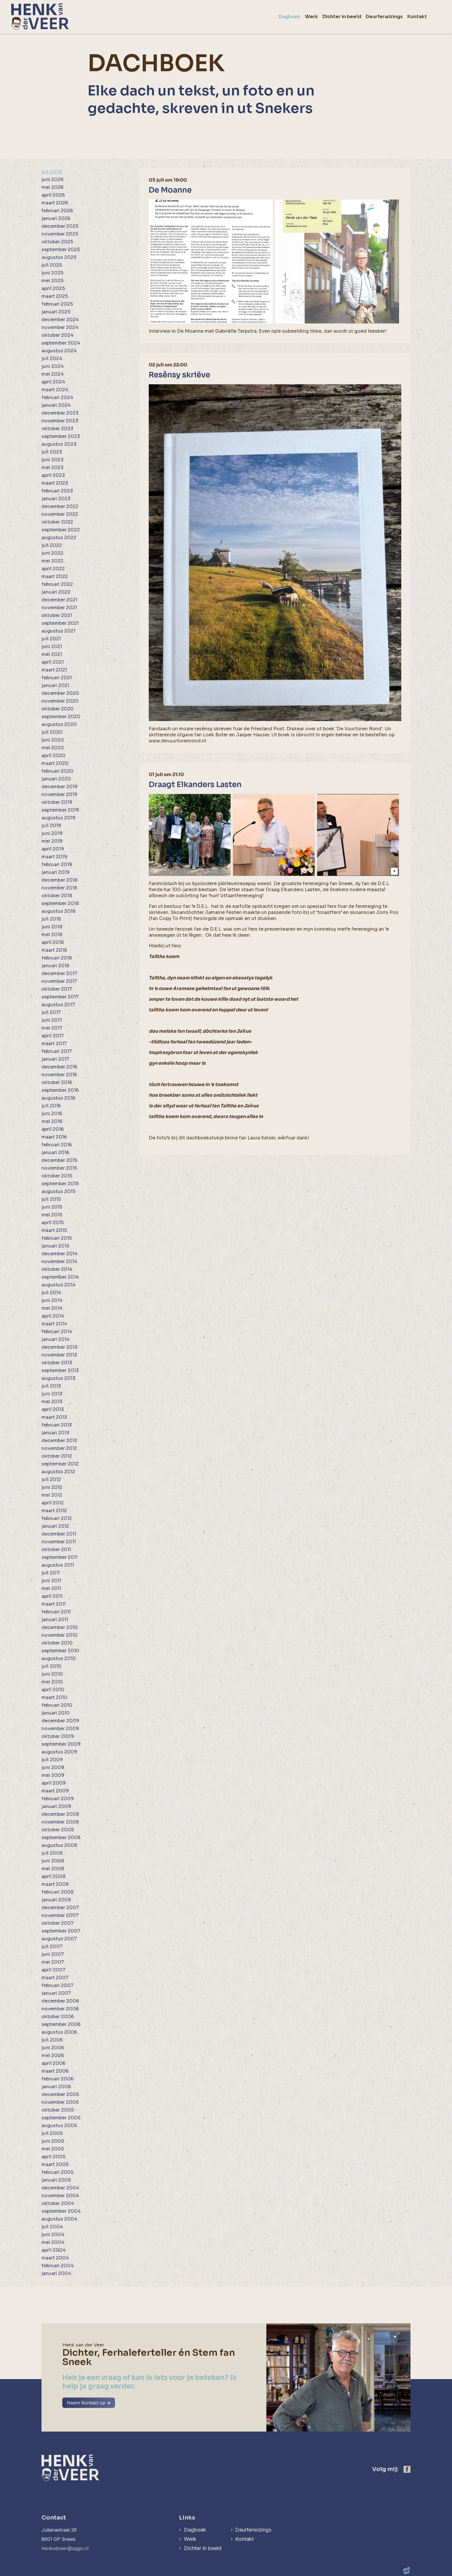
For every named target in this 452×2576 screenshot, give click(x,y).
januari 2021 (55, 685)
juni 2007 (53, 1954)
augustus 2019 (59, 818)
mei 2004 (53, 2242)
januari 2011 (55, 1620)
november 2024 (60, 327)
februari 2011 (56, 1612)
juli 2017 (51, 1012)
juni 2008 (53, 1861)
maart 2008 (55, 1884)
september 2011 (60, 1557)
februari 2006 (58, 2079)
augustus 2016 (58, 1098)
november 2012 (59, 1448)
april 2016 (53, 1129)
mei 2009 (53, 1775)
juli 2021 (51, 639)
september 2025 (61, 250)
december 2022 (60, 506)
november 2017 (59, 981)
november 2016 (59, 1075)
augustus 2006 (59, 2032)
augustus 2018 (58, 911)
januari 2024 (56, 405)
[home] (40, 16)
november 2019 (59, 794)
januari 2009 (56, 1806)
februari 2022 (57, 584)
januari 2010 (56, 1713)
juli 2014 (51, 1293)
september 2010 (60, 1651)
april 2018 (53, 942)
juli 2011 (51, 1573)
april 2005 (53, 2157)
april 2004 (54, 2250)
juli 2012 (51, 1479)
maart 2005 (55, 2164)
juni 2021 (52, 646)
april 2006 (53, 2063)
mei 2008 (53, 1869)
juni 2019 (52, 833)
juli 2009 (52, 1760)
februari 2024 (57, 397)
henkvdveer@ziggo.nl (65, 2548)
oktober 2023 (57, 429)
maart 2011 (54, 1604)
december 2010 (60, 1627)
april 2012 (53, 1503)
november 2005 (60, 2102)
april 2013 (53, 1409)
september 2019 (60, 810)
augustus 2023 (59, 444)
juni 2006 (53, 2048)
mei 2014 (52, 1308)
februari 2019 (57, 864)
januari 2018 (55, 966)
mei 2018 (52, 935)
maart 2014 (54, 1324)
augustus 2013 (58, 1378)
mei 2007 (53, 1962)
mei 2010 (52, 1682)
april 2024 (53, 382)
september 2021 (60, 623)
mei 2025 (52, 281)
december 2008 (60, 1814)
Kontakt (245, 2539)
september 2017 (60, 997)
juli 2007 (52, 1946)
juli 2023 (52, 452)
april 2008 (53, 1876)
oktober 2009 (58, 1736)
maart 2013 (54, 1417)
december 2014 (60, 1254)
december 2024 (60, 320)
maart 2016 (54, 1137)
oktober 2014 (57, 1269)
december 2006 (60, 2001)
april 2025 (53, 288)
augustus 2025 (59, 257)
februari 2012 (57, 1518)
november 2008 (60, 1822)
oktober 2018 (57, 896)
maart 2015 (54, 1230)
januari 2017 (55, 1059)
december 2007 (60, 1908)
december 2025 (60, 226)
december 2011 (59, 1534)
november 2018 (59, 888)
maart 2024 (55, 390)
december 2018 (59, 880)
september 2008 (61, 1837)
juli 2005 (52, 2133)
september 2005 (61, 2118)
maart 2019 (54, 857)
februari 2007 (58, 1985)
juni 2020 (53, 740)
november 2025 (60, 234)
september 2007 (61, 1931)
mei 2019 (52, 841)
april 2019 (53, 849)
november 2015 (59, 1168)
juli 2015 (51, 1199)
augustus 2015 (58, 1191)
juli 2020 (52, 732)
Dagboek (195, 2530)
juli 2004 (52, 2227)
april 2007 (53, 1970)
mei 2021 (52, 654)
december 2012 (59, 1440)
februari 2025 (57, 304)
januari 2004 (56, 2273)
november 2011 (59, 1542)
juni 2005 (53, 2141)
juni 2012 (52, 1487)
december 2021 (59, 600)
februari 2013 (57, 1425)
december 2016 (59, 1067)
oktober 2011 (56, 1549)
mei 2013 (52, 1402)
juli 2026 (52, 172)
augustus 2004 (59, 2219)
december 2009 (60, 1721)
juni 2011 (51, 1581)
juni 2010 (52, 1674)
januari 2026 (56, 218)
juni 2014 (52, 1300)
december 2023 (60, 413)
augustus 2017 (58, 1005)
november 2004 (60, 2196)
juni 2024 (53, 366)
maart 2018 (54, 950)
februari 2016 (57, 1145)
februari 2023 (57, 491)
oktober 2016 (57, 1082)
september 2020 (61, 717)
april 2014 (53, 1316)
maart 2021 (54, 670)
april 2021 (53, 662)
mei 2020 (53, 748)
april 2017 (53, 1036)
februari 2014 (57, 1332)
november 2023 (60, 421)
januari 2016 (55, 1152)
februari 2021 (57, 678)
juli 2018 (51, 919)
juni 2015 (52, 1207)
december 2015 (59, 1160)
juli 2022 (52, 545)
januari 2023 (56, 499)
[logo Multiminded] (406, 2571)
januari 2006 (56, 2087)
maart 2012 (54, 1511)
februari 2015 (57, 1238)
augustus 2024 (59, 351)
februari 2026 (57, 211)
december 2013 (59, 1347)
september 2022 (61, 530)
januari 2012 (55, 1526)
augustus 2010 (59, 1658)
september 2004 (61, 2211)
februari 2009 (58, 1799)
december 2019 (60, 787)
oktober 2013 (57, 1363)
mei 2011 (51, 1588)
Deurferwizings (254, 2530)
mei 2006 (53, 2055)
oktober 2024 (58, 335)
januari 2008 (56, 1900)
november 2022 (60, 514)
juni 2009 (53, 1767)
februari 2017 (57, 1051)
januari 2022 (56, 592)
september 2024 (61, 343)
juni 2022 (52, 553)
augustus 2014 (59, 1285)
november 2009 (60, 1729)
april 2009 (54, 1783)
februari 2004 (58, 2266)
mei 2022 (52, 561)
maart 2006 (55, 2071)
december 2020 (60, 693)
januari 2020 (56, 779)
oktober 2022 (57, 522)
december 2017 (59, 973)
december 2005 (60, 2094)
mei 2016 (52, 1121)
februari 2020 (58, 771)
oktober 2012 (57, 1456)
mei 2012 (52, 1495)
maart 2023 (55, 483)
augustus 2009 (59, 1752)
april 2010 (53, 1690)
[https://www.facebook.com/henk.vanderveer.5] (407, 2469)
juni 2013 (52, 1394)
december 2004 (60, 2188)
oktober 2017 (57, 989)
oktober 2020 (58, 709)
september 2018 (60, 903)
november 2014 (59, 1261)
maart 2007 (55, 1978)
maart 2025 (55, 296)
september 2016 (60, 1090)
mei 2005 (53, 2149)
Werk (190, 2539)
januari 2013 (55, 1433)
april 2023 (53, 475)
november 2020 (60, 701)
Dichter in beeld (202, 2548)
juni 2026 (52, 179)
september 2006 (61, 2024)
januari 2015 (55, 1246)
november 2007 (60, 1915)
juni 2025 (52, 273)
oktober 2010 (57, 1643)
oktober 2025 (57, 242)
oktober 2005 (58, 2110)
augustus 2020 (59, 724)
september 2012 (60, 1464)
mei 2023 (52, 467)
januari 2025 (56, 312)
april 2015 (53, 1223)
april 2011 (52, 1596)
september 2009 (61, 1744)
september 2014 (60, 1277)
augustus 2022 (59, 538)
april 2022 (53, 569)
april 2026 (53, 195)
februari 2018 (57, 958)
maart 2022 (55, 576)
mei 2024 (53, 374)
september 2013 (60, 1370)
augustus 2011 (58, 1565)
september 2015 (60, 1184)
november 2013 (59, 1355)
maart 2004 (55, 2258)
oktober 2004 (58, 2203)
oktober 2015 (57, 1176)
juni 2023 (52, 460)
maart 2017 (54, 1043)
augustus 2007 (59, 1939)
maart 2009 (55, 1791)
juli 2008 (52, 1853)
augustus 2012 (58, 1472)
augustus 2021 (58, 631)
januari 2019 (55, 872)
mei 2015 (52, 1215)
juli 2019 (51, 826)
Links (187, 2517)
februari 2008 (58, 1892)
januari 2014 (55, 1339)
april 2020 (53, 755)
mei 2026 (52, 187)
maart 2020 (55, 763)
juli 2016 (51, 1106)
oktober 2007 (58, 1923)
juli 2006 (52, 2040)
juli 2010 (51, 1666)
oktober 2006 (58, 2017)
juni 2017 (52, 1020)
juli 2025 (52, 265)
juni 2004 (53, 2234)
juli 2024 (52, 358)
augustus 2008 (59, 1845)
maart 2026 (55, 203)
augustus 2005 (59, 2125)
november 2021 (59, 608)
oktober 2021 (57, 615)
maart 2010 (54, 1697)
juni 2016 (52, 1114)
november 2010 (60, 1635)
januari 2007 (56, 1993)
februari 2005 (58, 2172)
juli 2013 (51, 1386)
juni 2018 (52, 927)
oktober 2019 (57, 802)
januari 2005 (56, 2180)
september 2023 (61, 436)
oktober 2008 (58, 1830)
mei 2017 (52, 1028)
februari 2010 (57, 1705)
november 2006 (60, 2009)
